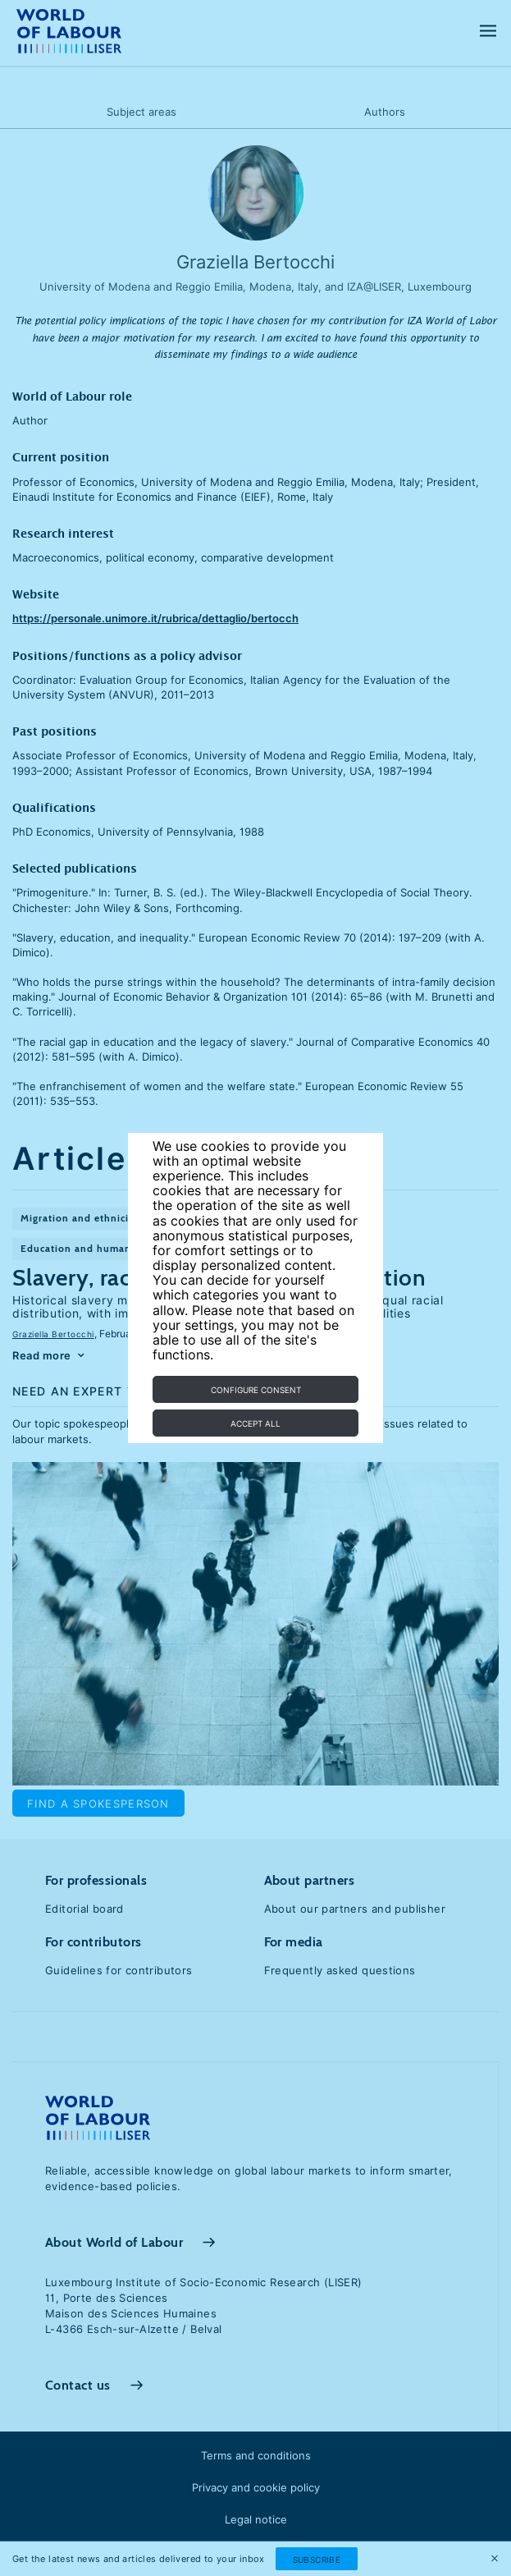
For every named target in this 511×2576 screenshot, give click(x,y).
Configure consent (256, 1390)
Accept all (255, 1423)
